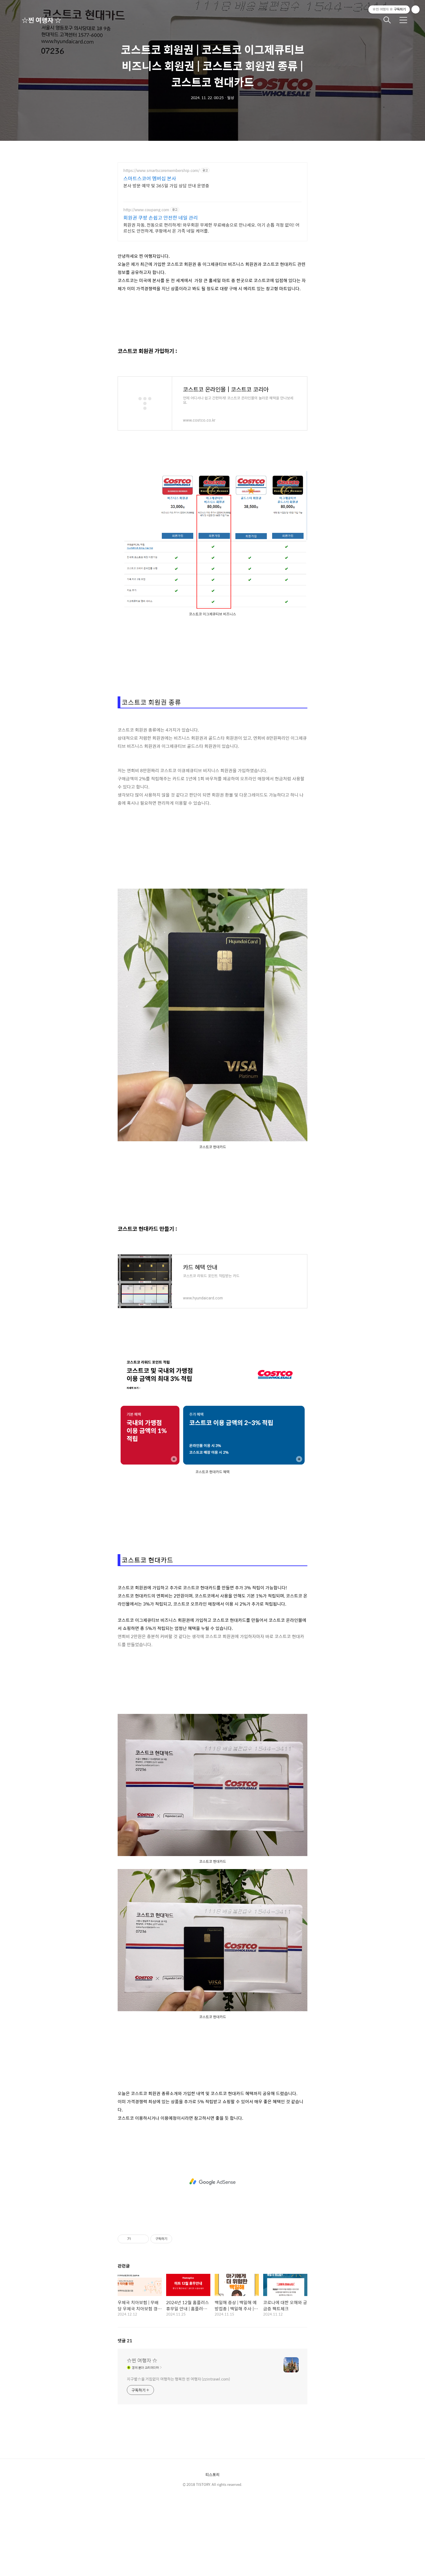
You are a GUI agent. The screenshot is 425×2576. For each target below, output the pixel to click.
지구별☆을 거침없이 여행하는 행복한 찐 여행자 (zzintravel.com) (178, 2379)
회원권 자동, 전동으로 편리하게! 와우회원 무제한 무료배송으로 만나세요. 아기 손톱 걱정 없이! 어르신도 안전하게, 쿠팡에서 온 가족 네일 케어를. (211, 227)
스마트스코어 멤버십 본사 (149, 178)
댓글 (125, 2340)
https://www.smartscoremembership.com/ (161, 170)
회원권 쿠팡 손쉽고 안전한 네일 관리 (160, 217)
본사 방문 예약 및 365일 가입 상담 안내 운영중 (166, 185)
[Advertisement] (212, 2182)
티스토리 (212, 2474)
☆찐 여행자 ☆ (41, 20)
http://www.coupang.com (146, 209)
